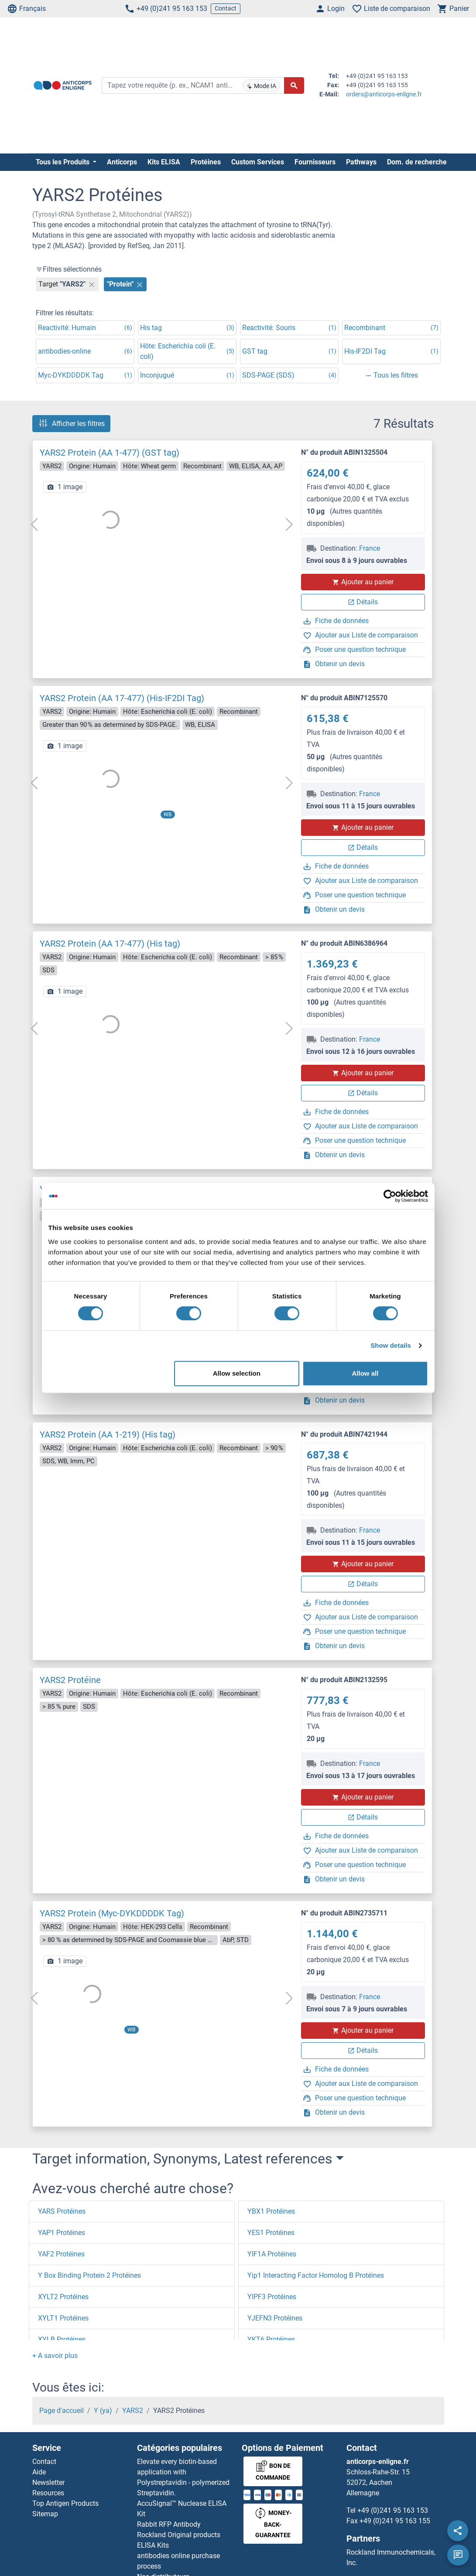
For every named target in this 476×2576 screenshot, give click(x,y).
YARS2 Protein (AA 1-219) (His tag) (107, 1434)
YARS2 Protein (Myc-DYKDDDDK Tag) (112, 1913)
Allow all (365, 1373)
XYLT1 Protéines (63, 2318)
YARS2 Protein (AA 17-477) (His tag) (110, 943)
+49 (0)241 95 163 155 (395, 2521)
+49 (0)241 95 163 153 (165, 8)
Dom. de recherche (417, 162)
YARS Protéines (62, 2211)
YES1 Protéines (271, 2232)
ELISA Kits (153, 2545)
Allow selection (236, 1373)
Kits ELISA (163, 162)
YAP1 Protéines (61, 2232)
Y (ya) (103, 2410)
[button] (55, 2355)
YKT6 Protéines (271, 2339)
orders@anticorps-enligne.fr (384, 94)
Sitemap (45, 2514)
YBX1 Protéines (271, 2211)
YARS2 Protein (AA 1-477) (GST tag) (109, 452)
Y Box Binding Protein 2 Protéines (89, 2275)
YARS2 (132, 2410)
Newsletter (48, 2482)
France (369, 548)
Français (26, 8)
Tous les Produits (63, 162)
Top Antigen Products (65, 2503)
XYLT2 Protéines (63, 2297)
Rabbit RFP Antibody (169, 2524)
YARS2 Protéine (70, 1680)
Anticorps (122, 162)
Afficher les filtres (71, 423)
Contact (225, 8)
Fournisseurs (315, 162)
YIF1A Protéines (271, 2254)
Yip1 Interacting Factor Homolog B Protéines (315, 2275)
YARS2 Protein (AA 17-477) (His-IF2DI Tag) (122, 698)
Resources (48, 2493)
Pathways (361, 162)
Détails (363, 602)
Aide (39, 2472)
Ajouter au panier (363, 582)
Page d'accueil (61, 2410)
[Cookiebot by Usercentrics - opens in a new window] (390, 1196)
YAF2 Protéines (61, 2254)
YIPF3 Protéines (271, 2297)
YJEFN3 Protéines (274, 2318)
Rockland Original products (178, 2535)
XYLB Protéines (62, 2339)
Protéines (206, 162)
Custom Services (257, 162)
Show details (390, 1345)
